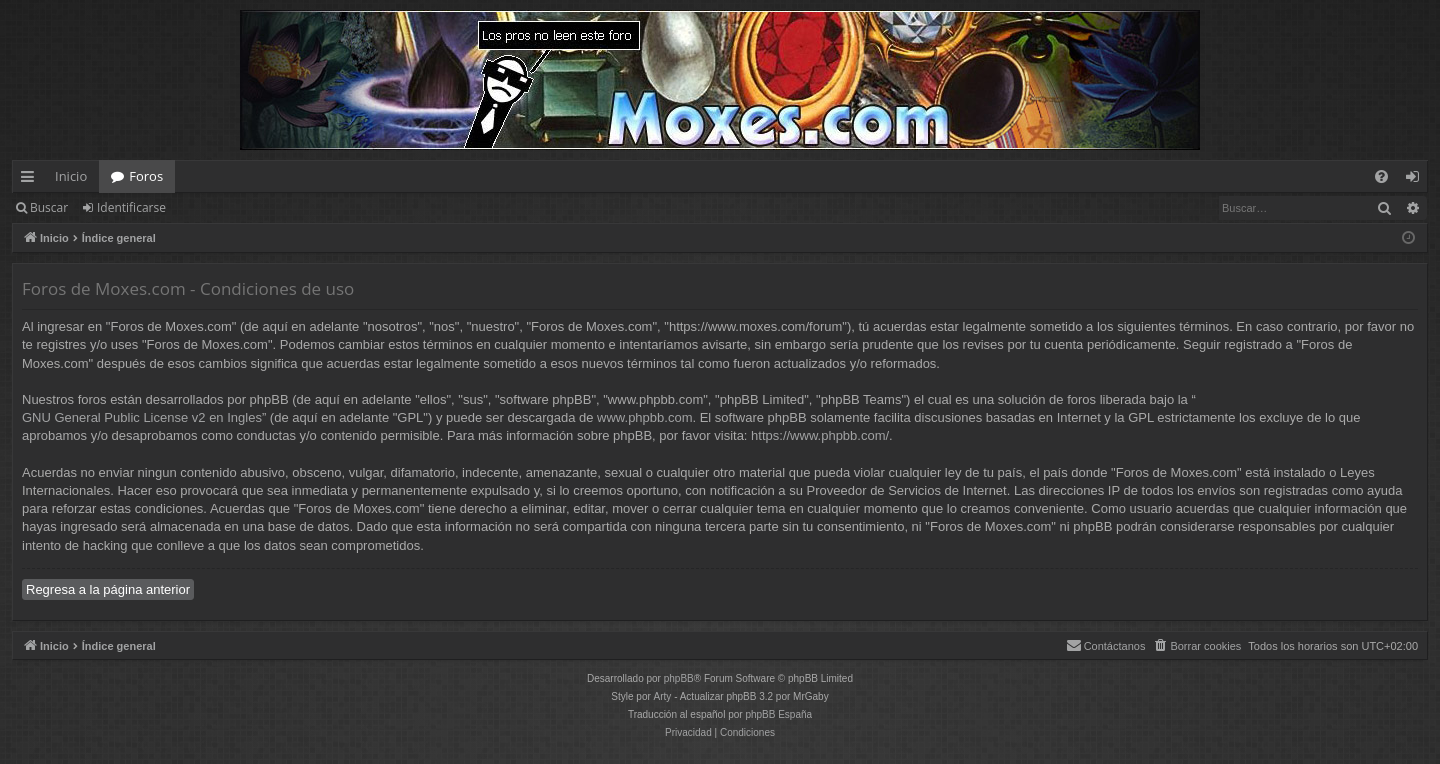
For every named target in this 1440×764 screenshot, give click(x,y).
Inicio (71, 176)
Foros (146, 176)
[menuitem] (1381, 176)
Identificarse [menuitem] (1417, 180)
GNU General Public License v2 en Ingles (142, 417)
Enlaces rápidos (31, 180)
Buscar (49, 207)
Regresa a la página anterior (108, 589)
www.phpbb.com (644, 417)
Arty (663, 696)
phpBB (679, 678)
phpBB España (778, 714)
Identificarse (131, 207)
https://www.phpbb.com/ (820, 435)
